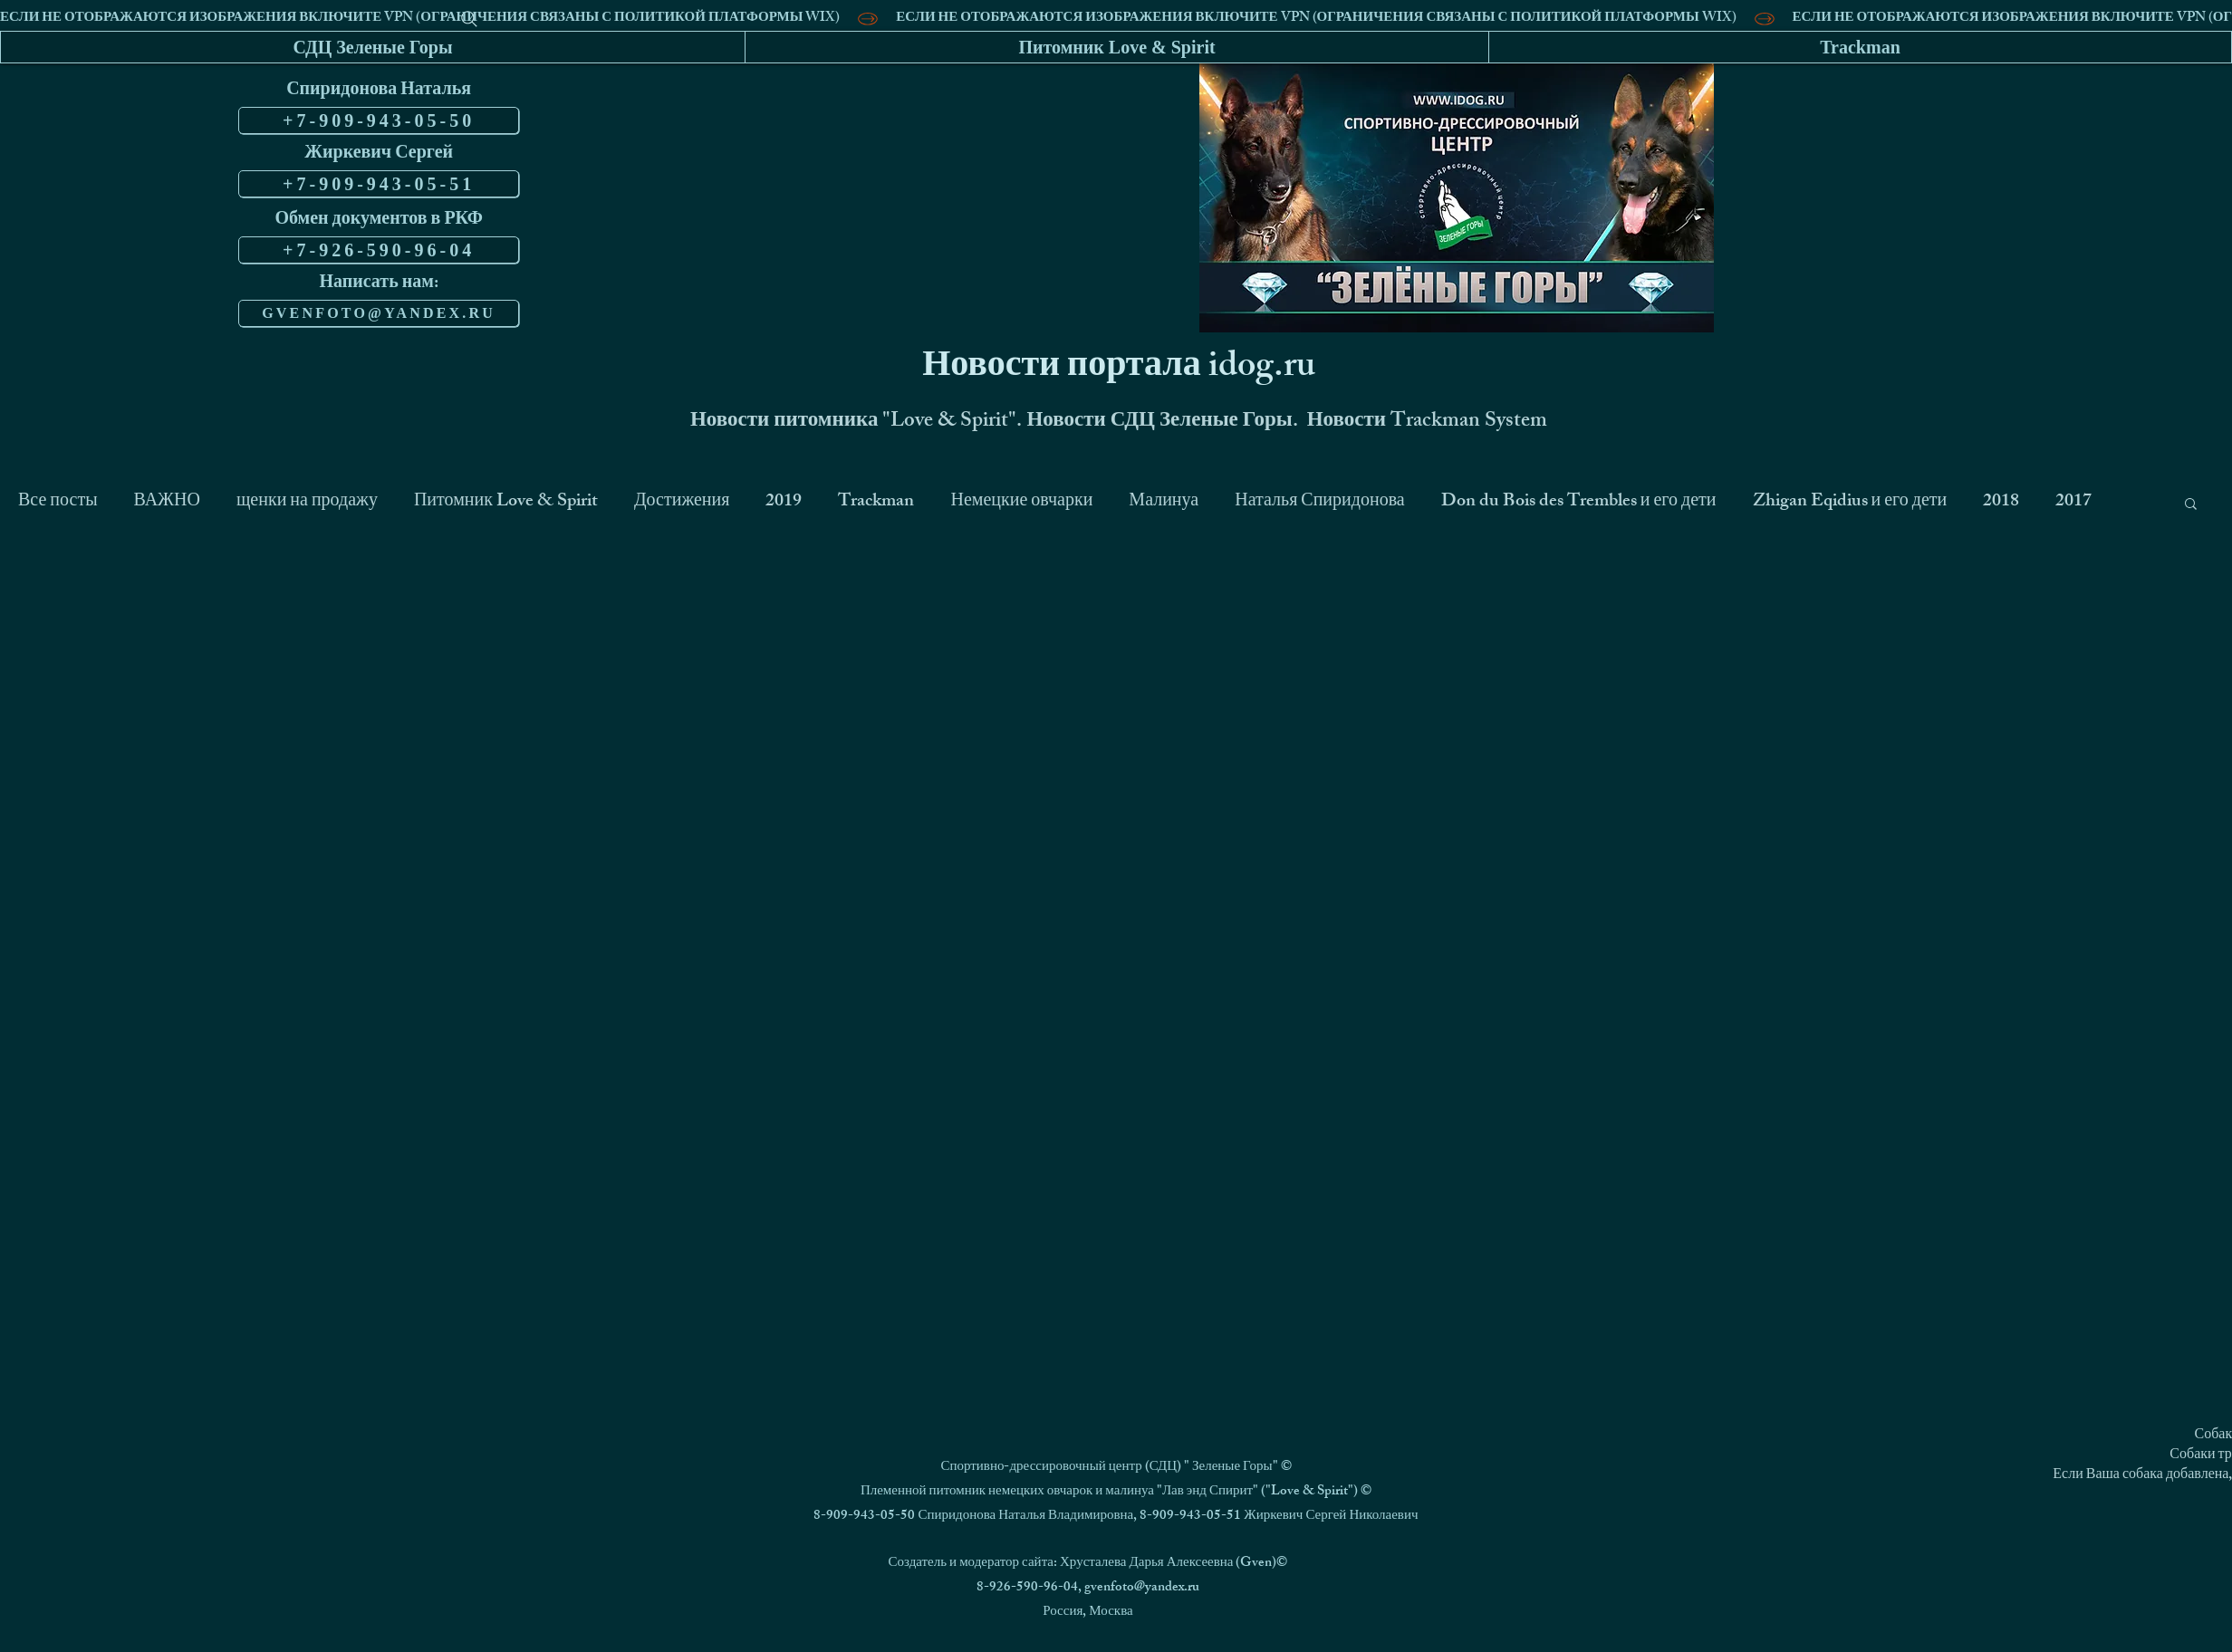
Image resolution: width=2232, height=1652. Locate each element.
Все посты (58, 502)
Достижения (682, 502)
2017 (2073, 502)
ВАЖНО (167, 502)
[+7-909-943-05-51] (378, 183)
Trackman (876, 502)
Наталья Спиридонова (1320, 502)
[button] (2190, 504)
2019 (783, 502)
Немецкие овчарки (1021, 502)
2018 (2001, 502)
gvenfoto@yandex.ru (1141, 1588)
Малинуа (1163, 502)
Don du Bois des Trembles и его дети (1579, 502)
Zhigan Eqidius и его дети (1850, 502)
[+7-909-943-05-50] (378, 120)
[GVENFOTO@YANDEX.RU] (378, 313)
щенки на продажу (307, 502)
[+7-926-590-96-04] (378, 250)
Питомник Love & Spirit (506, 502)
